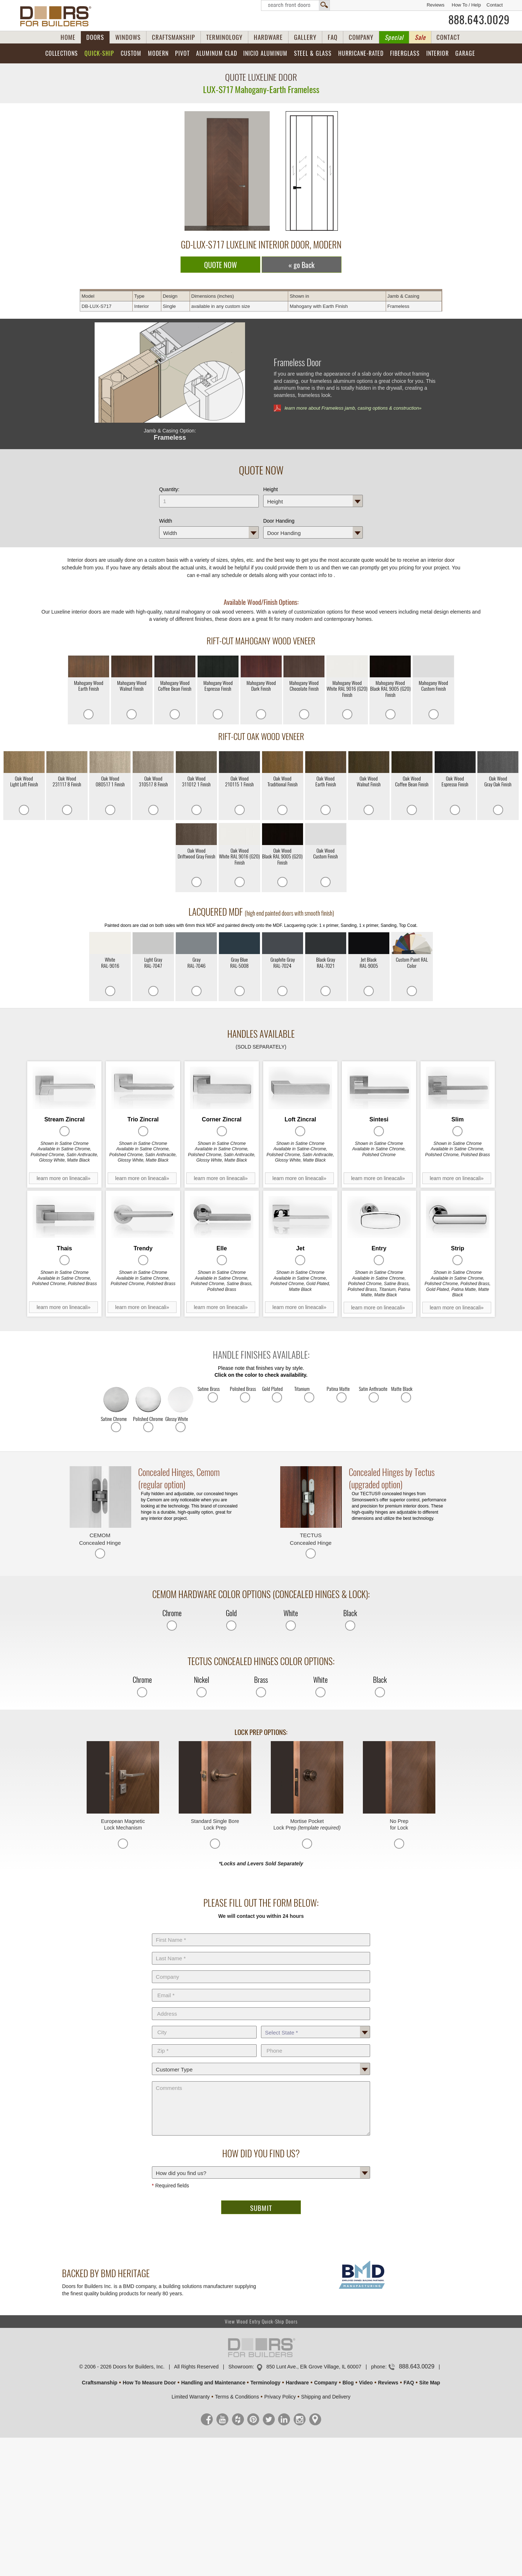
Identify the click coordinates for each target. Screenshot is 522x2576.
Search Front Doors (295, 5)
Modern (158, 53)
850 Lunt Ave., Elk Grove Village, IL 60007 (313, 2367)
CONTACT (448, 37)
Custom (131, 53)
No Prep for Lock (399, 1824)
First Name (261, 1932)
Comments (261, 2079)
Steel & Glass (313, 53)
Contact (494, 5)
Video (366, 2382)
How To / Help (466, 5)
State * (315, 2024)
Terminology (265, 2382)
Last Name (261, 1950)
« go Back (302, 265)
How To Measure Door (149, 2382)
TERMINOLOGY (224, 37)
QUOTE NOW (220, 265)
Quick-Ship (99, 53)
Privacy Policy (280, 2397)
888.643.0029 (479, 19)
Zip (204, 2042)
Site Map (429, 2382)
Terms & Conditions (237, 2397)
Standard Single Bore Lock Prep (215, 1824)
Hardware (297, 2382)
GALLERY (305, 37)
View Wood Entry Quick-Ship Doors (261, 2321)
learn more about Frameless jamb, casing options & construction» (353, 408)
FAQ (332, 37)
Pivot (182, 53)
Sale (420, 37)
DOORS (95, 37)
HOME (68, 37)
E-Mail (261, 1987)
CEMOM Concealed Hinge (100, 1539)
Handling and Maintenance (213, 2382)
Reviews (435, 5)
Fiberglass (405, 53)
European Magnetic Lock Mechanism (123, 1824)
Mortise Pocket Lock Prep (306, 1824)
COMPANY (361, 37)
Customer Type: (261, 2061)
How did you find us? (261, 2164)
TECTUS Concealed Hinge (311, 1539)
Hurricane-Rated (361, 53)
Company (261, 1968)
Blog (348, 2382)
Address (261, 2005)
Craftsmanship (99, 2382)
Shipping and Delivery (326, 2397)
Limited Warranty (190, 2397)
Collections (61, 53)
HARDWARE (268, 37)
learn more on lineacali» (64, 1178)
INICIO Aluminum (265, 53)
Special (394, 37)
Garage (465, 53)
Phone (315, 2042)
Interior (437, 53)
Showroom (240, 2367)
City (204, 2024)
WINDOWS (128, 37)
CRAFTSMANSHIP (173, 37)
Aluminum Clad (216, 53)
